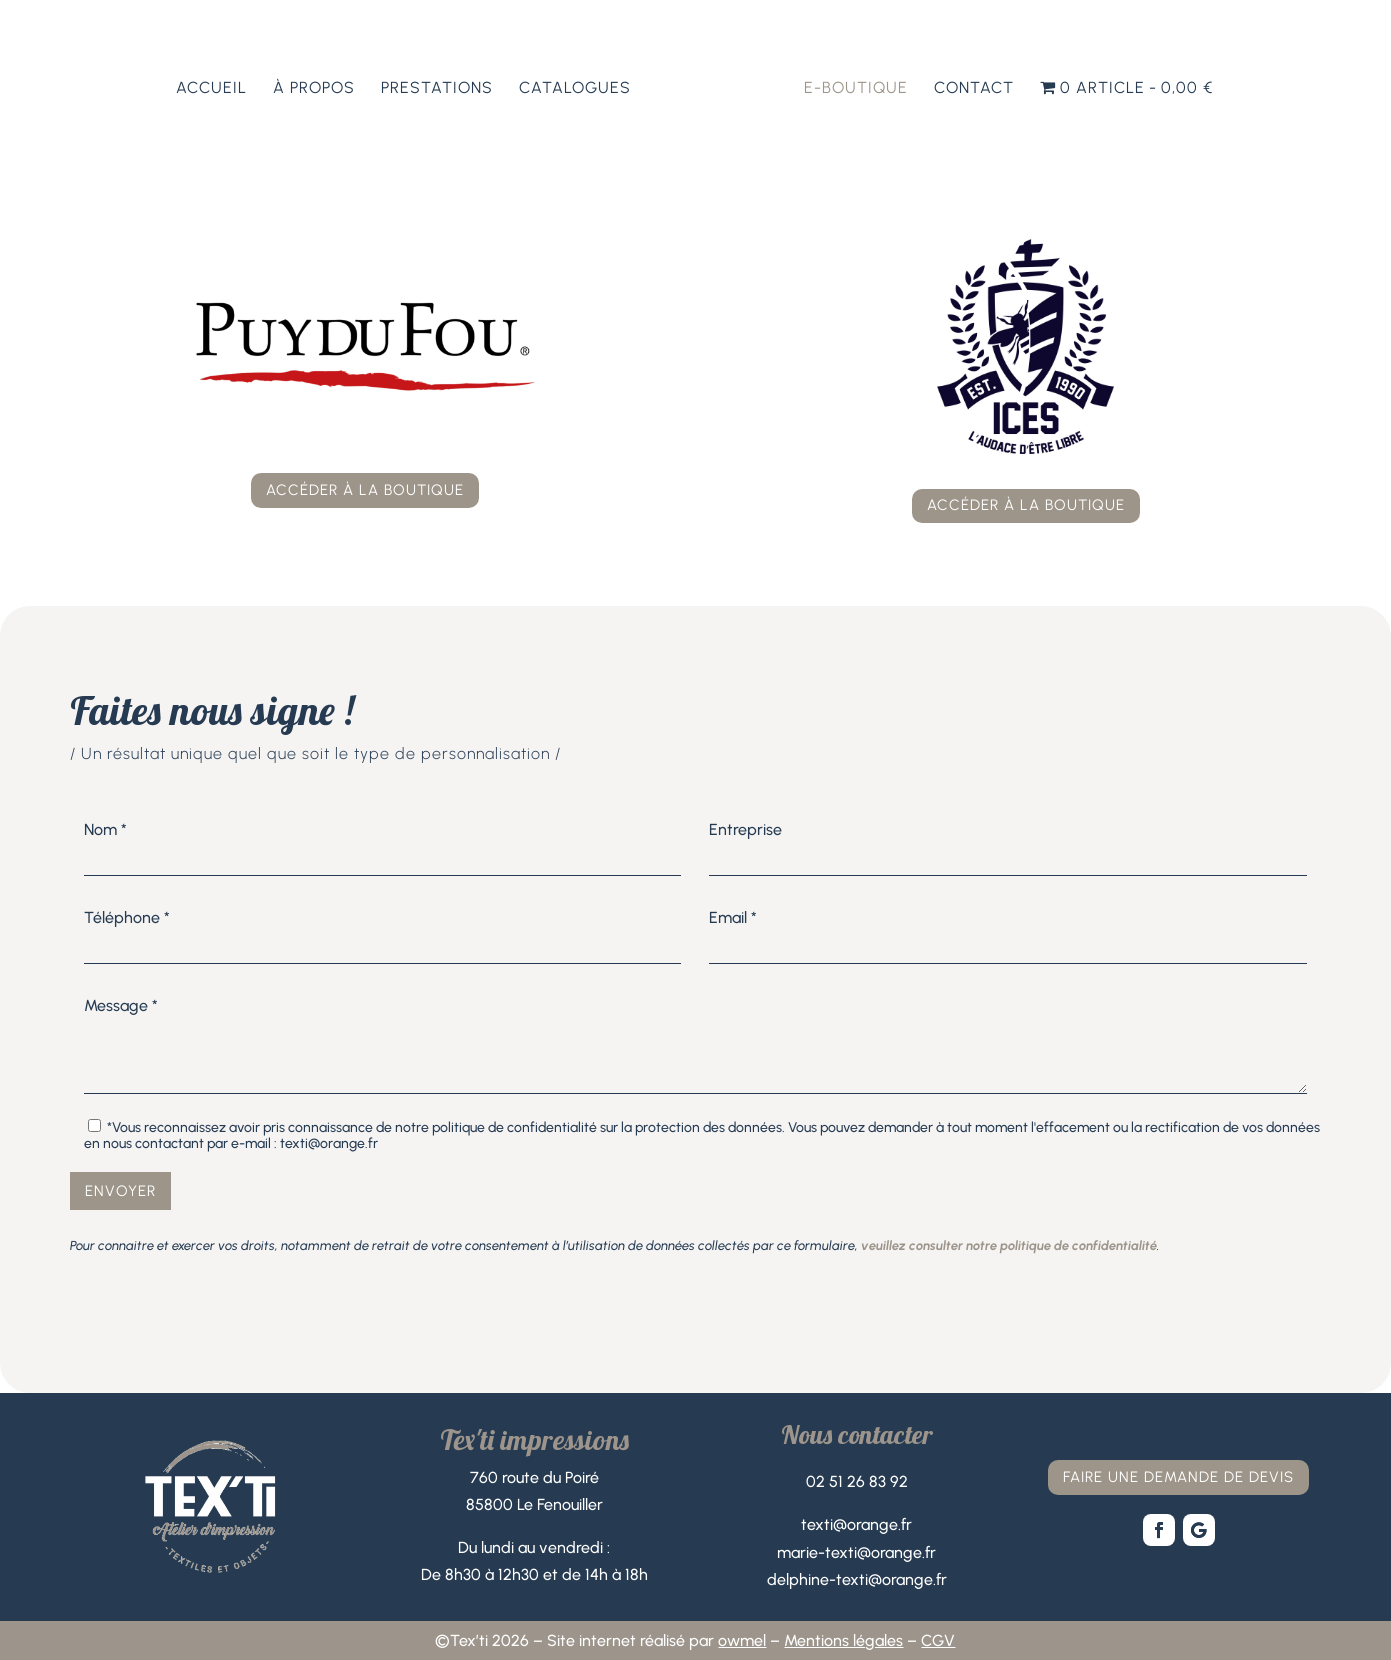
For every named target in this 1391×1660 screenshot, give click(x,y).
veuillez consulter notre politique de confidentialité (1009, 1245)
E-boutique (856, 89)
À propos (314, 89)
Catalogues (575, 89)
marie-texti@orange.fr (856, 1552)
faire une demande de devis (1178, 1477)
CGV (938, 1640)
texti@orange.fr (856, 1524)
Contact (974, 89)
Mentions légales (843, 1640)
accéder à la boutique (365, 490)
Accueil (211, 89)
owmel (742, 1640)
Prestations (437, 89)
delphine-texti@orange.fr (857, 1579)
